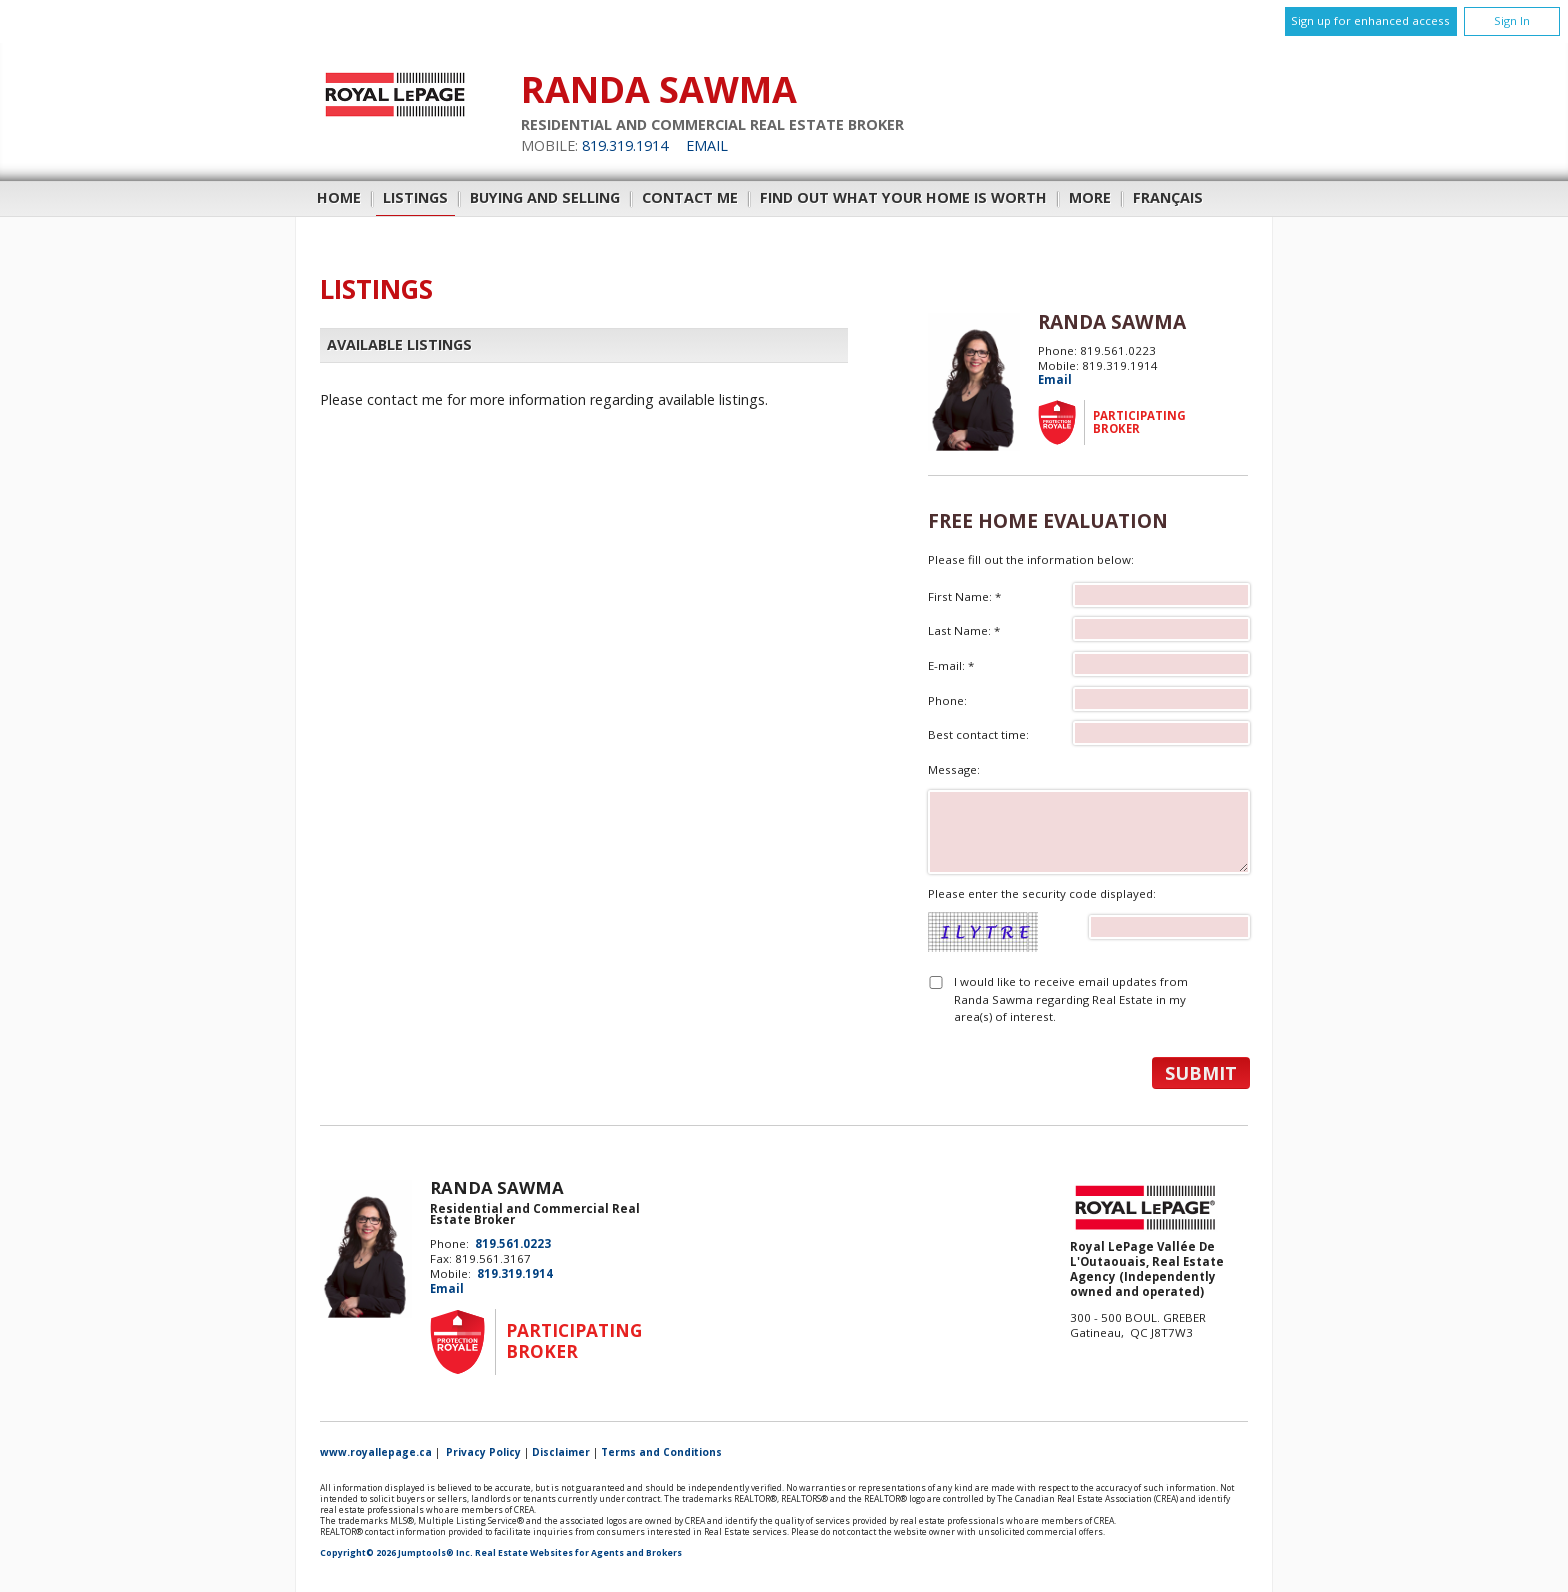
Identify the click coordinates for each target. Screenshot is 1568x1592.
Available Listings (399, 344)
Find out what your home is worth (903, 197)
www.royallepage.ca (376, 1452)
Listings (415, 197)
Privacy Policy (483, 1452)
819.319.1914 (625, 145)
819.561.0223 (513, 1243)
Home (339, 197)
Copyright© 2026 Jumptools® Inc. (396, 1553)
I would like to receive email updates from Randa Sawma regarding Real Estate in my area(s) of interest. (1071, 999)
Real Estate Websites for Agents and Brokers (578, 1553)
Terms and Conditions (661, 1452)
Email (707, 145)
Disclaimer (561, 1452)
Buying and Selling (545, 197)
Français (1168, 197)
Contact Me (690, 197)
